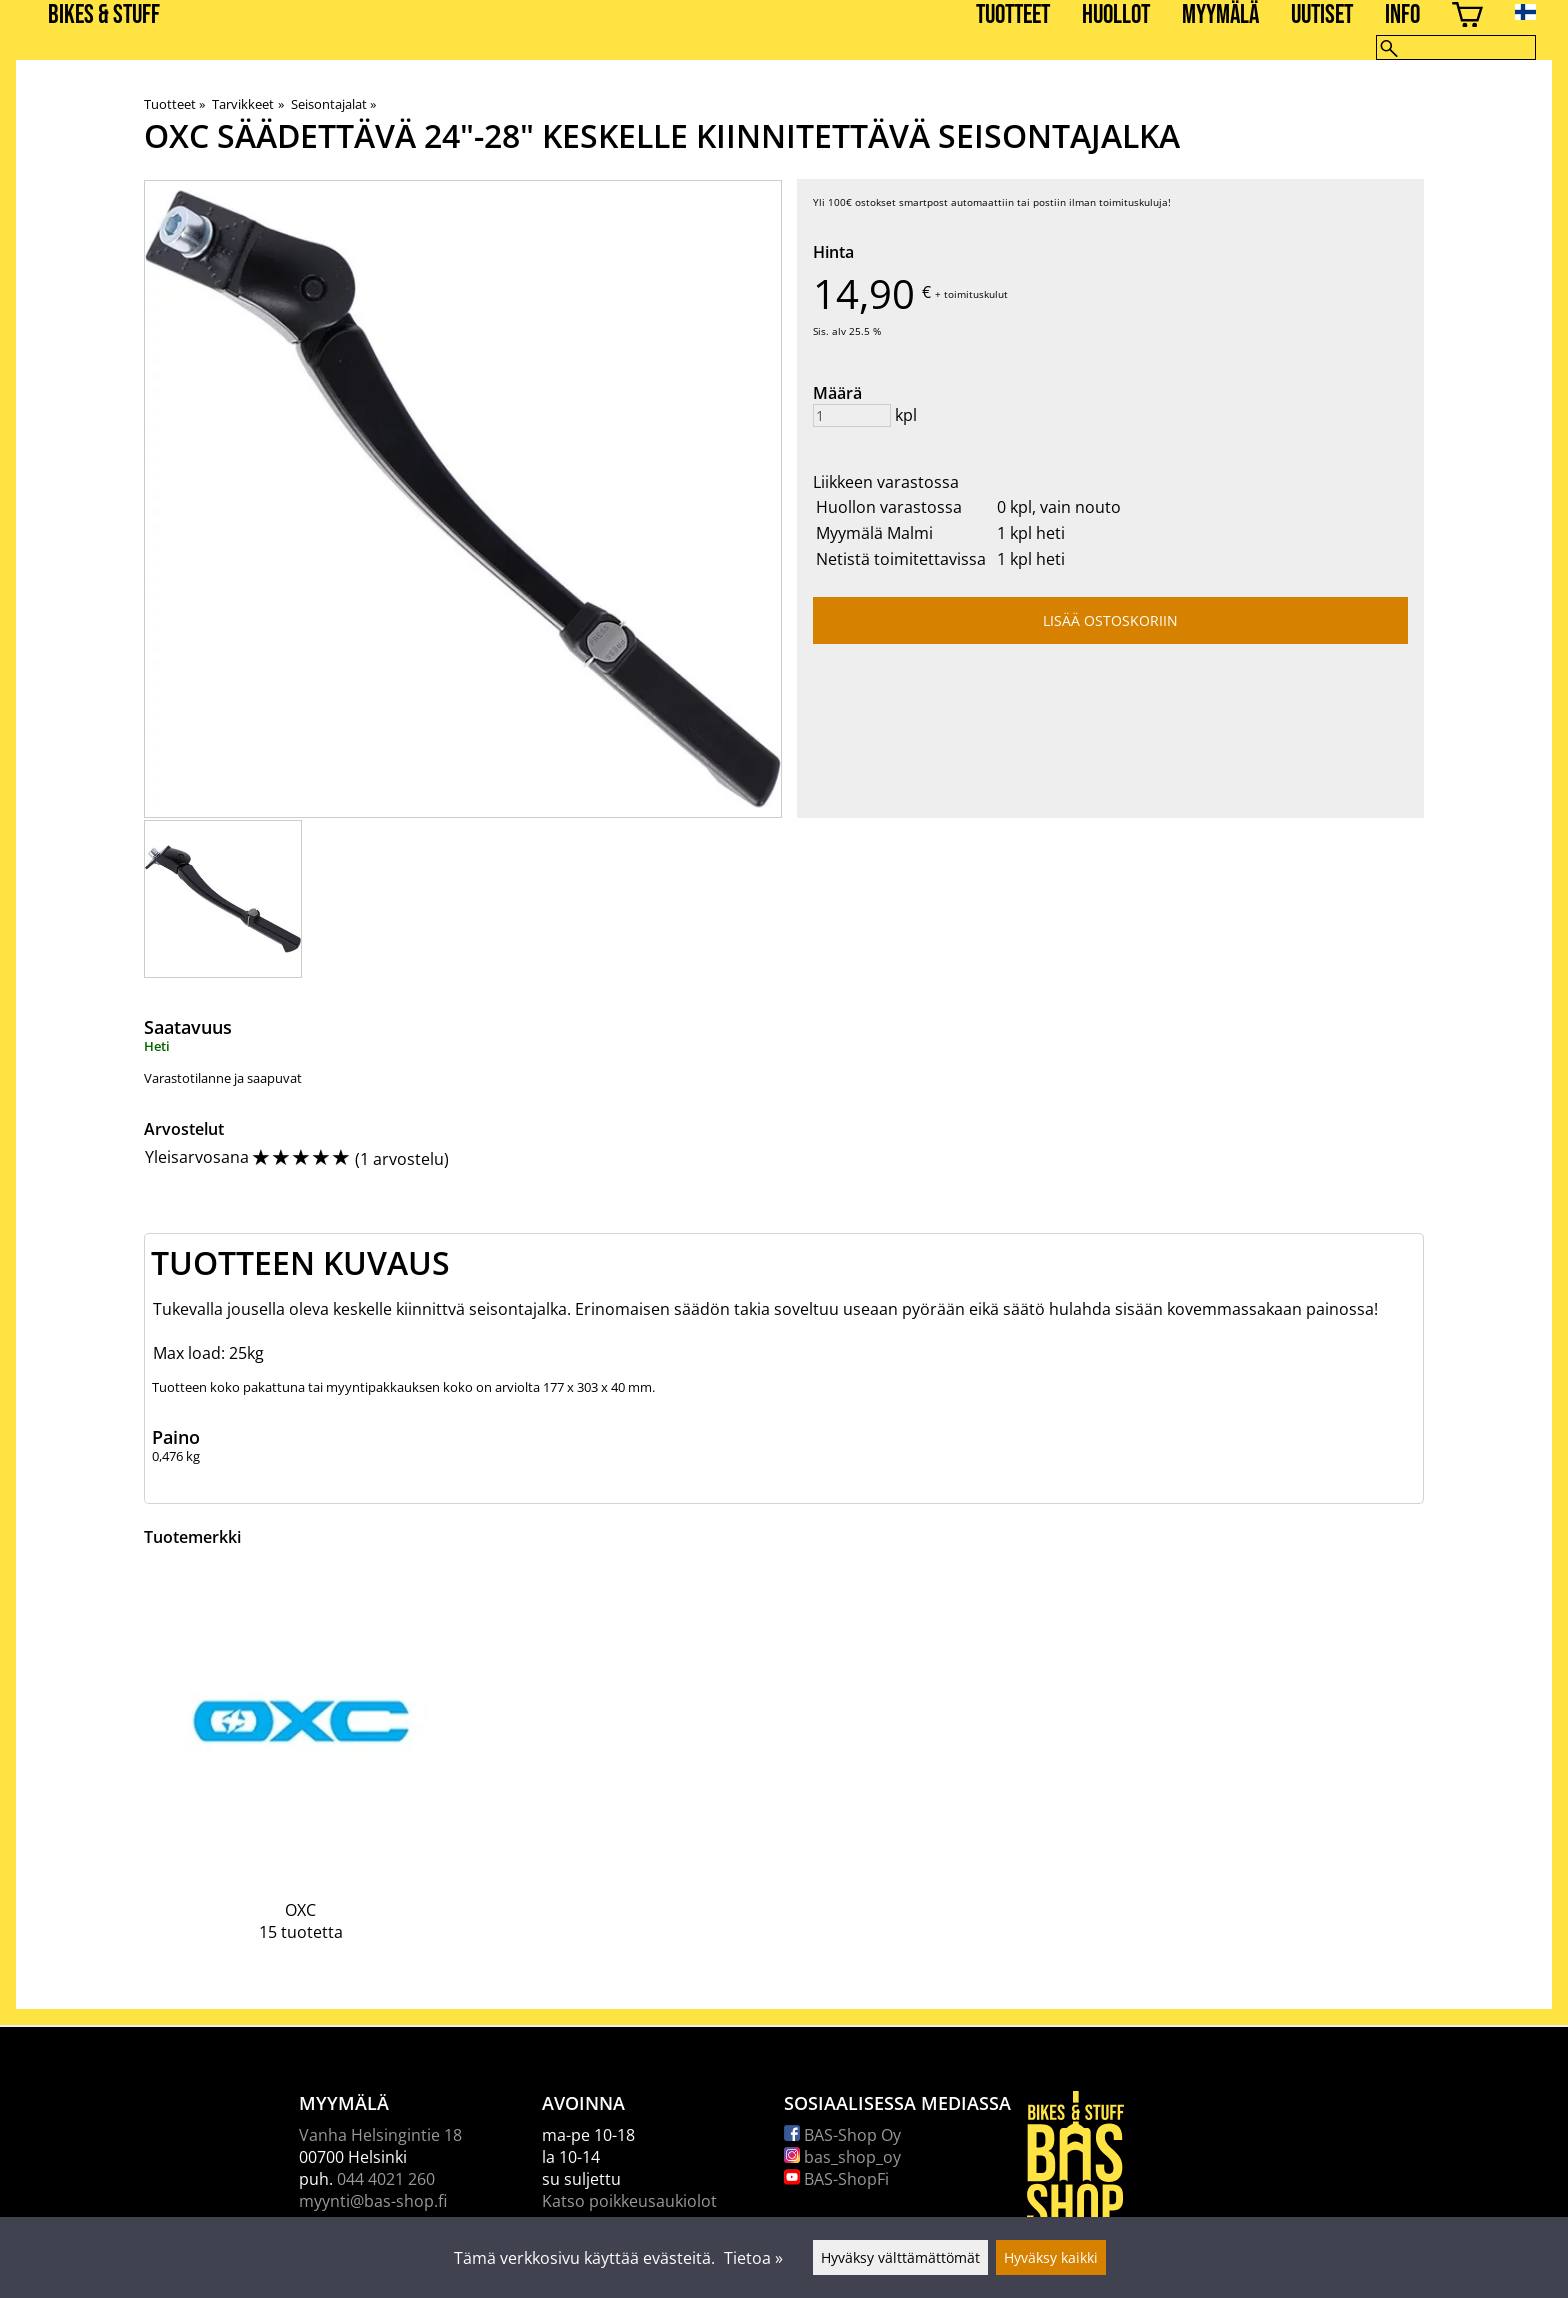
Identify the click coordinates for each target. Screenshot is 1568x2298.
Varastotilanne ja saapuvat (223, 1078)
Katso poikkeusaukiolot (629, 2201)
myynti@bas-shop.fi (373, 2201)
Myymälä (1220, 15)
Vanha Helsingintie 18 (380, 2135)
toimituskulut (976, 294)
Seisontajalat (333, 104)
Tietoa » (753, 2258)
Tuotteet (1013, 15)
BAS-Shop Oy (842, 2135)
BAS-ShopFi (836, 2179)
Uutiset (1322, 15)
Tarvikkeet (247, 104)
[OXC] (301, 1771)
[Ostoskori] (1467, 17)
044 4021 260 (386, 2179)
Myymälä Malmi (874, 533)
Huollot (1116, 15)
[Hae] (1456, 47)
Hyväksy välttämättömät (900, 2257)
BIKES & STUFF (104, 15)
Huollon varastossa (889, 507)
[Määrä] (852, 415)
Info (1402, 15)
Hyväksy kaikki (1051, 2257)
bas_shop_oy (842, 2157)
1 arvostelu (402, 1159)
